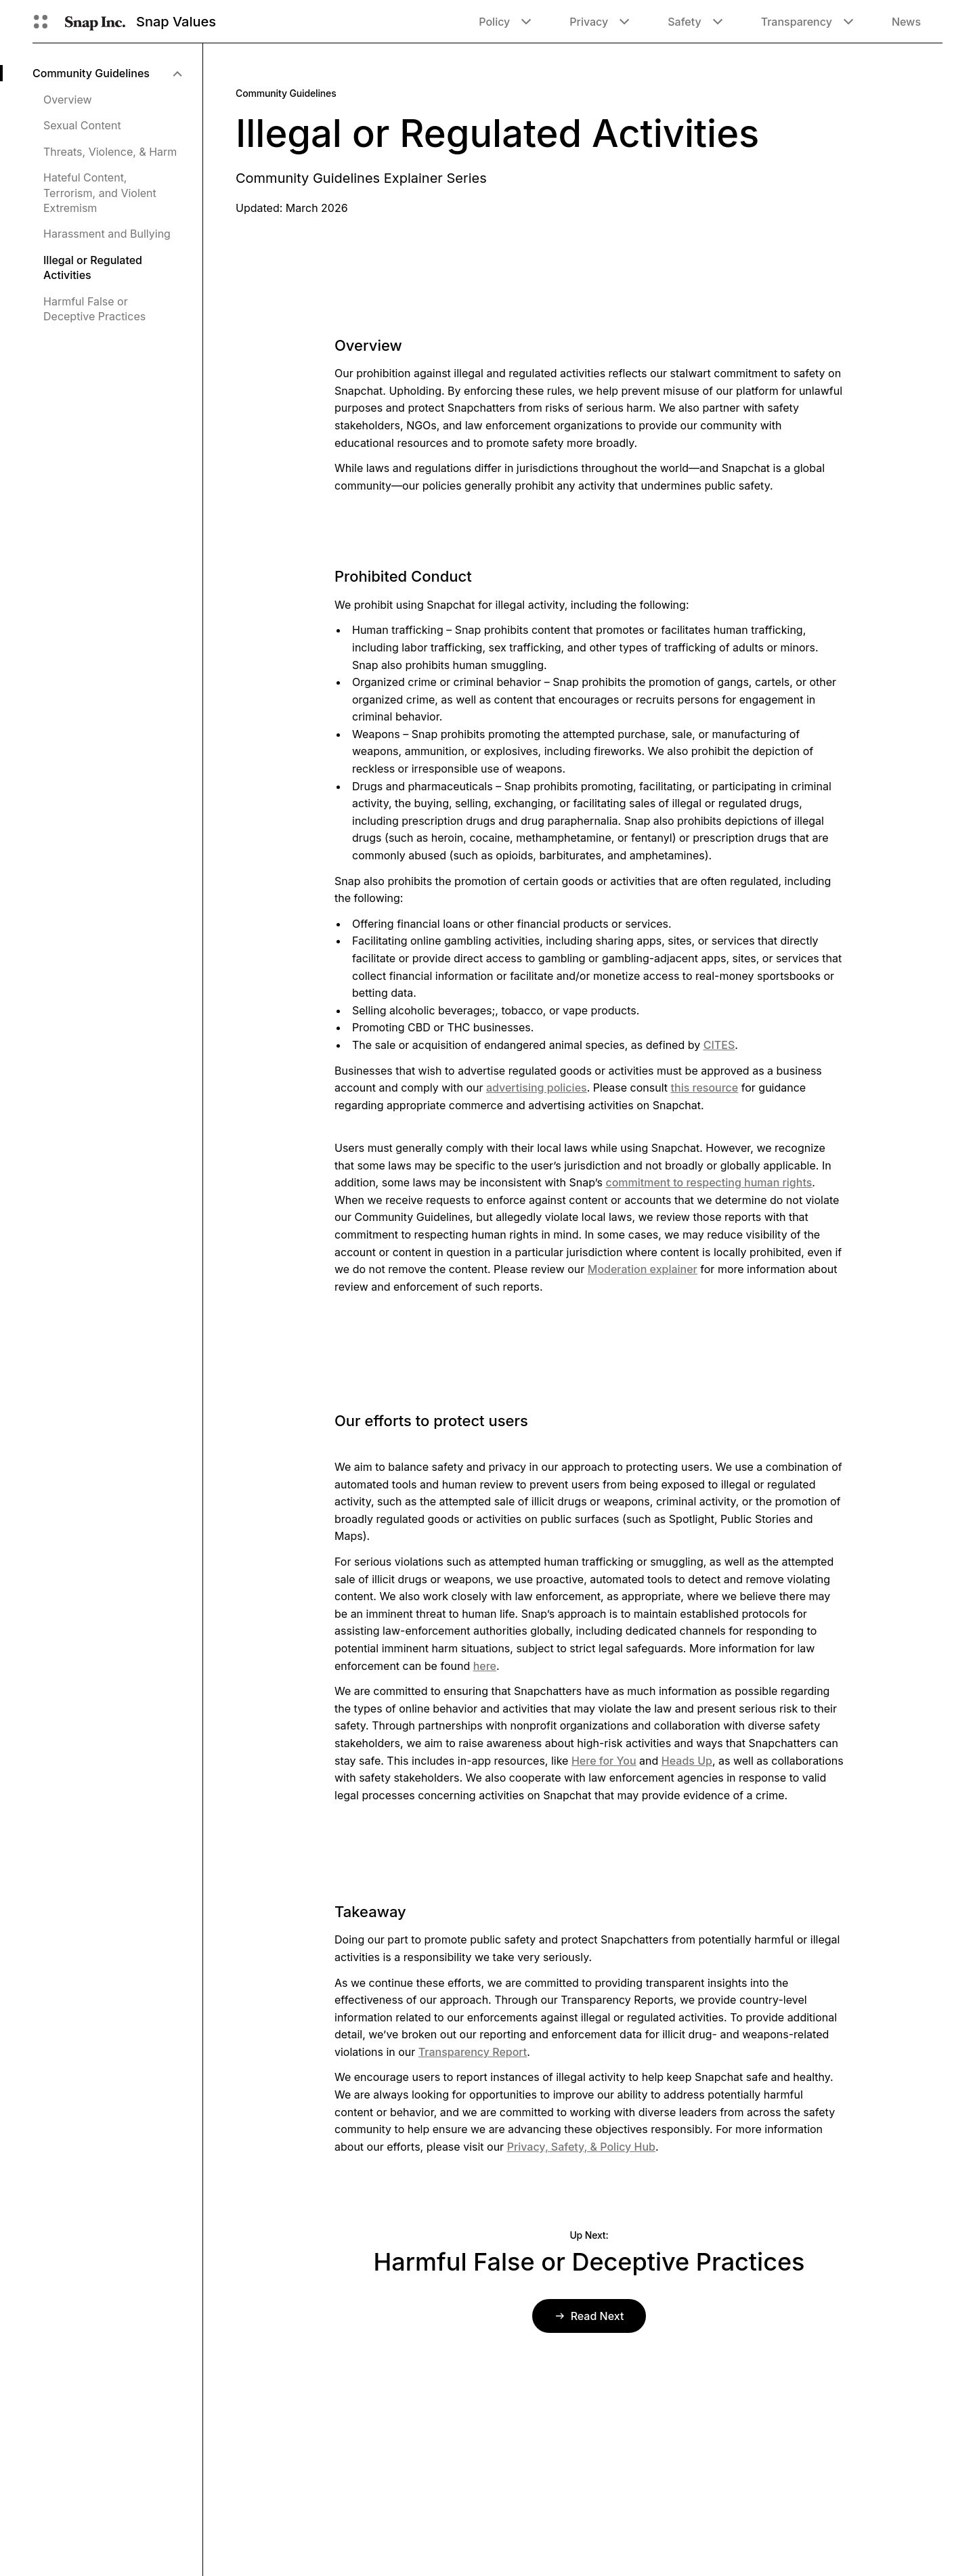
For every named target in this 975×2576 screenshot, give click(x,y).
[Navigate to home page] (95, 21)
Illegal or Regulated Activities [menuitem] (92, 267)
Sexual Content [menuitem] (82, 125)
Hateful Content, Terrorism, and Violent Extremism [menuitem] (99, 193)
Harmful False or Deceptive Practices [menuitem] (94, 309)
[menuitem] (106, 73)
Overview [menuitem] (67, 99)
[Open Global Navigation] (40, 21)
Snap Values (176, 22)
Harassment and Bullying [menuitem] (107, 233)
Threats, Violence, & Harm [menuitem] (110, 151)
